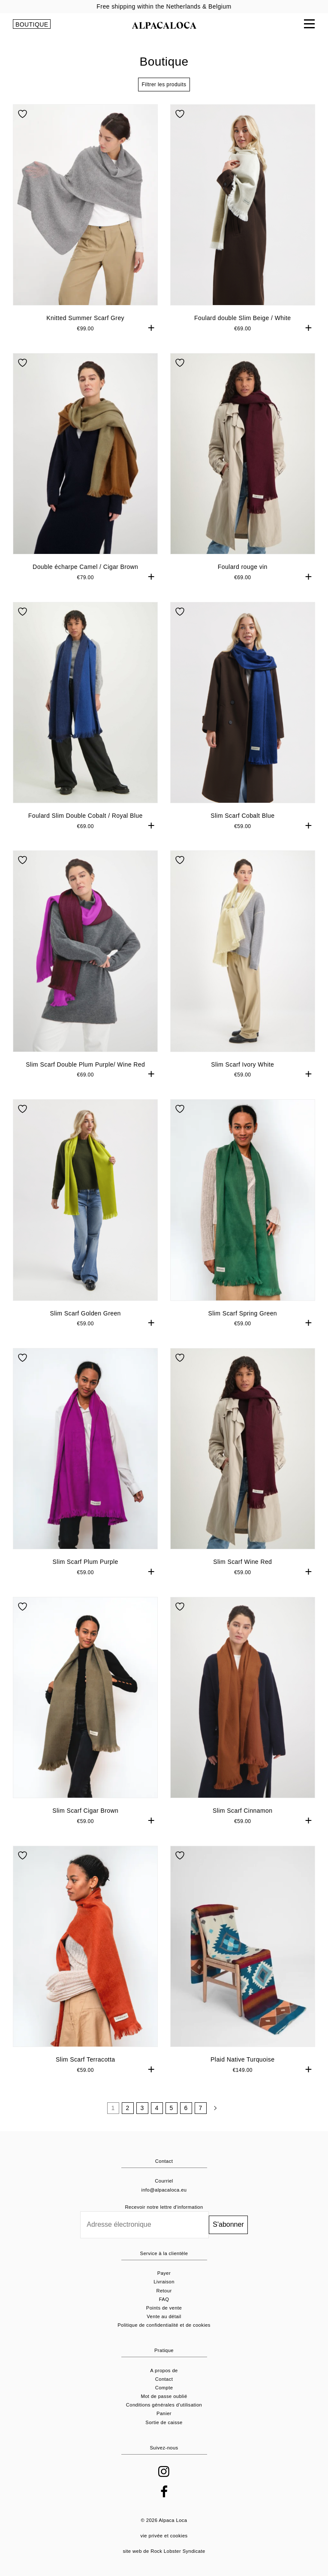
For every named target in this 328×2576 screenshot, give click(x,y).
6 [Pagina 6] (185, 2107)
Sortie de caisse (163, 2422)
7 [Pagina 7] (200, 2107)
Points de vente (164, 2307)
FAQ (164, 2299)
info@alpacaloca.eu (164, 2189)
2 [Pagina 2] (127, 2107)
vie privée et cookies (163, 2535)
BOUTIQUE (31, 24)
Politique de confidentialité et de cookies (164, 2325)
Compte (164, 2387)
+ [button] (151, 327)
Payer (164, 2273)
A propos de (164, 2370)
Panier (164, 2413)
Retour (164, 2290)
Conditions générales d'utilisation (164, 2404)
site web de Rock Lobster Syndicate (164, 2551)
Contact (164, 2379)
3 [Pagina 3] (142, 2107)
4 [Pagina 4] (156, 2107)
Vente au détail (164, 2316)
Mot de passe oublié (164, 2396)
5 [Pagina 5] (171, 2107)
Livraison (164, 2281)
